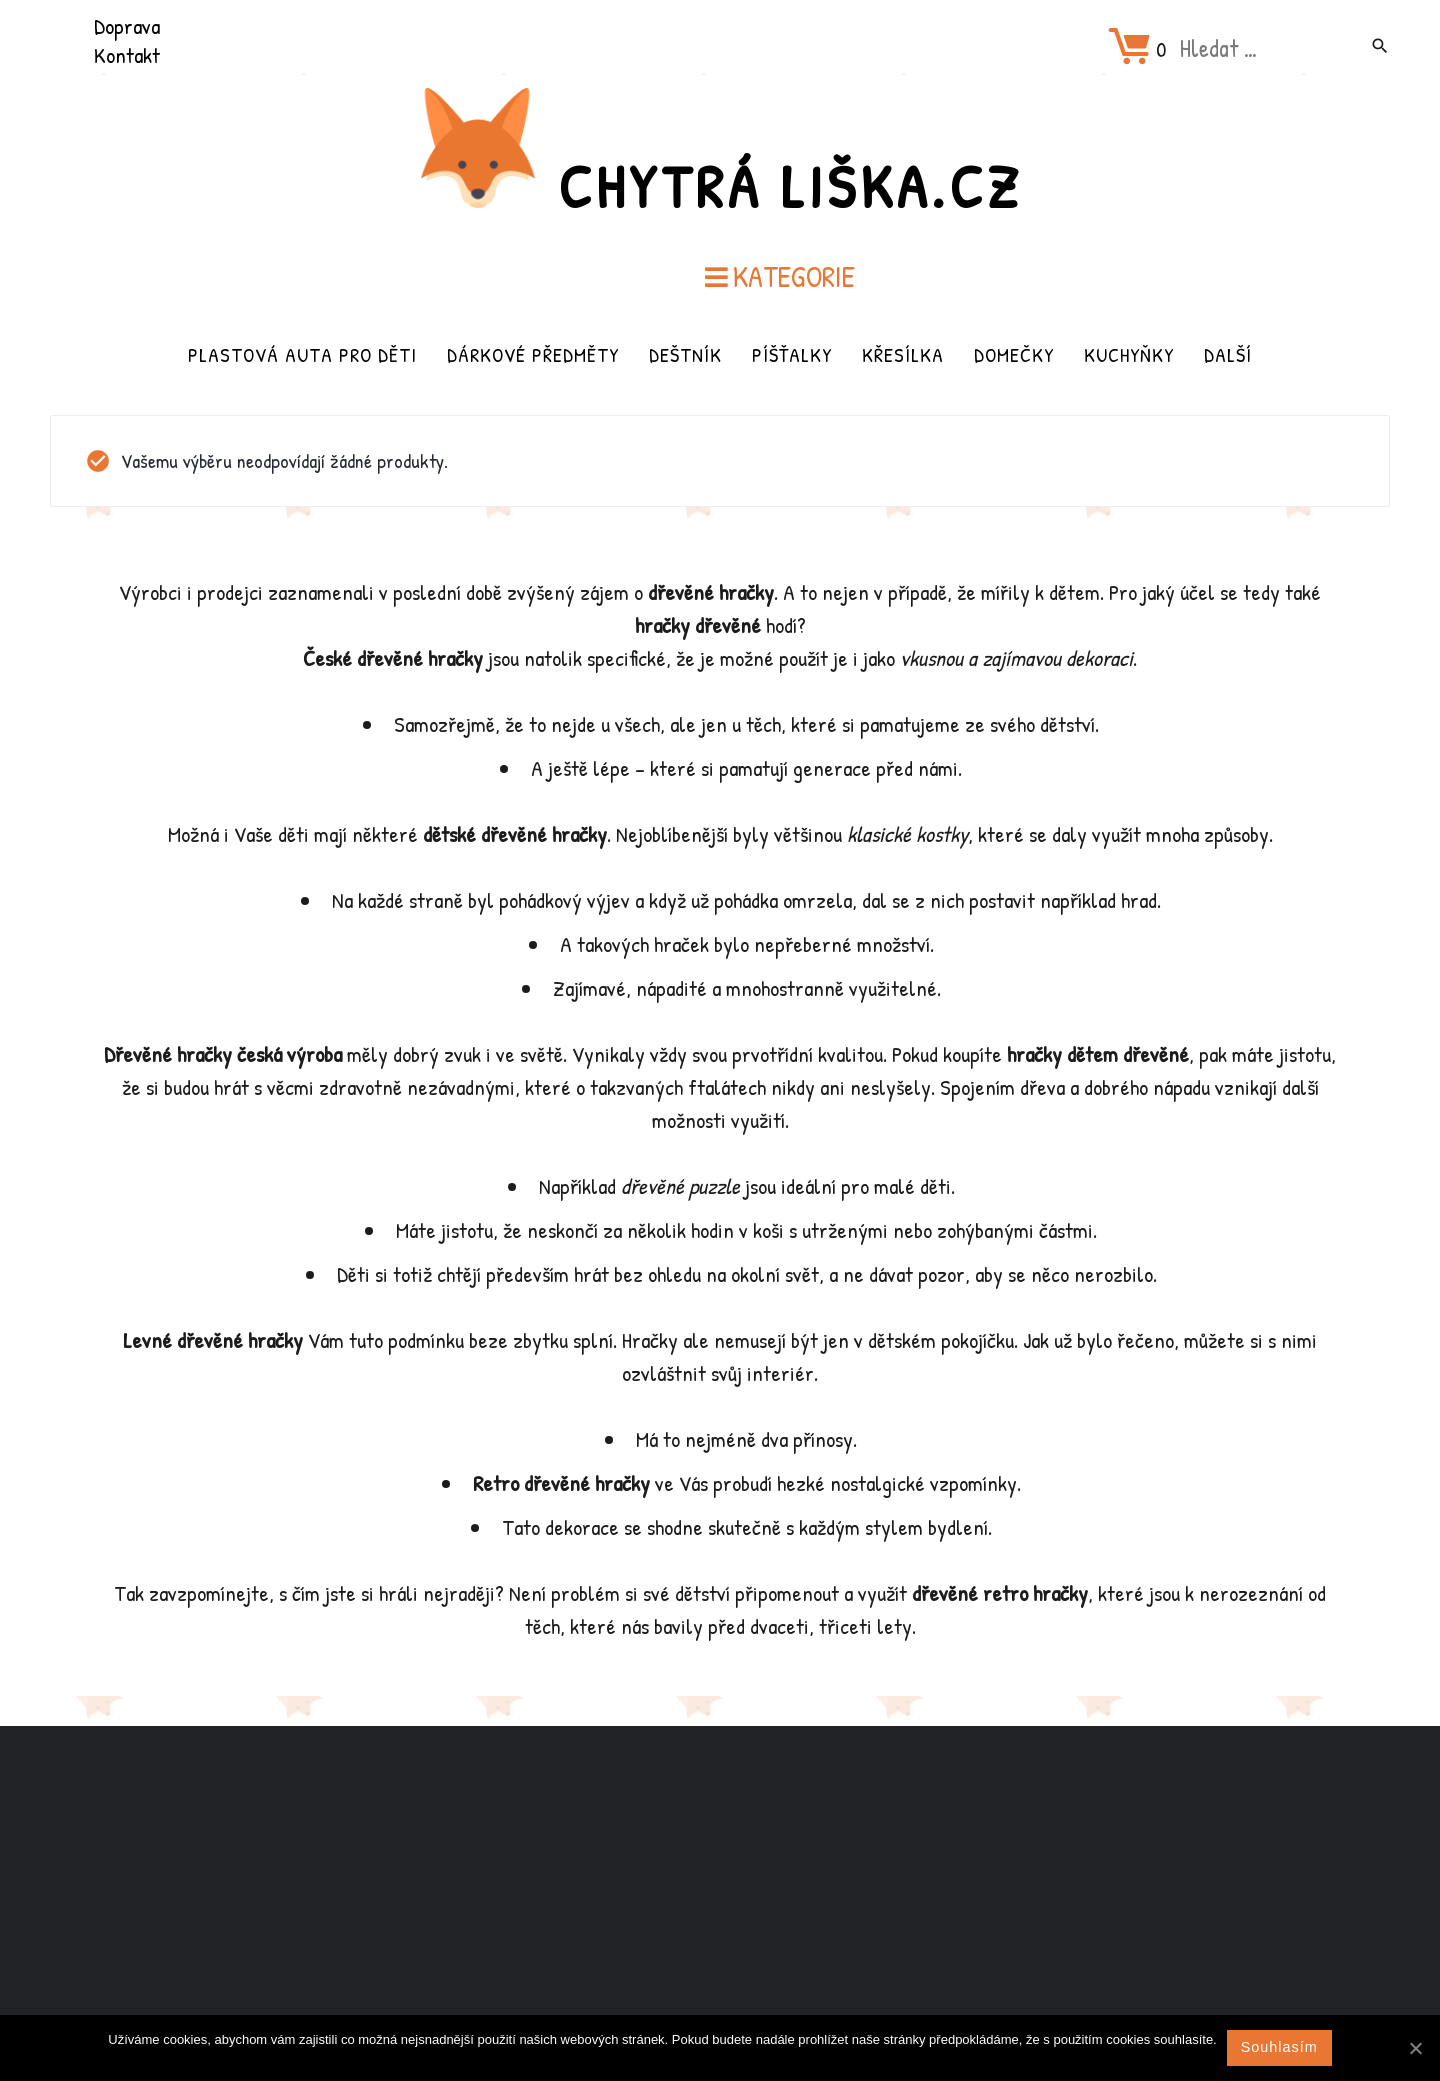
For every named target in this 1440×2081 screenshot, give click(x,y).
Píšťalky (792, 354)
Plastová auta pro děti (302, 354)
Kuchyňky (1129, 354)
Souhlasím (1279, 2047)
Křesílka (903, 354)
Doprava (127, 26)
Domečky (1014, 354)
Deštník (685, 354)
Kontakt (127, 55)
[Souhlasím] (1415, 2048)
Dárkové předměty (533, 354)
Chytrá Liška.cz (790, 186)
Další (1228, 354)
